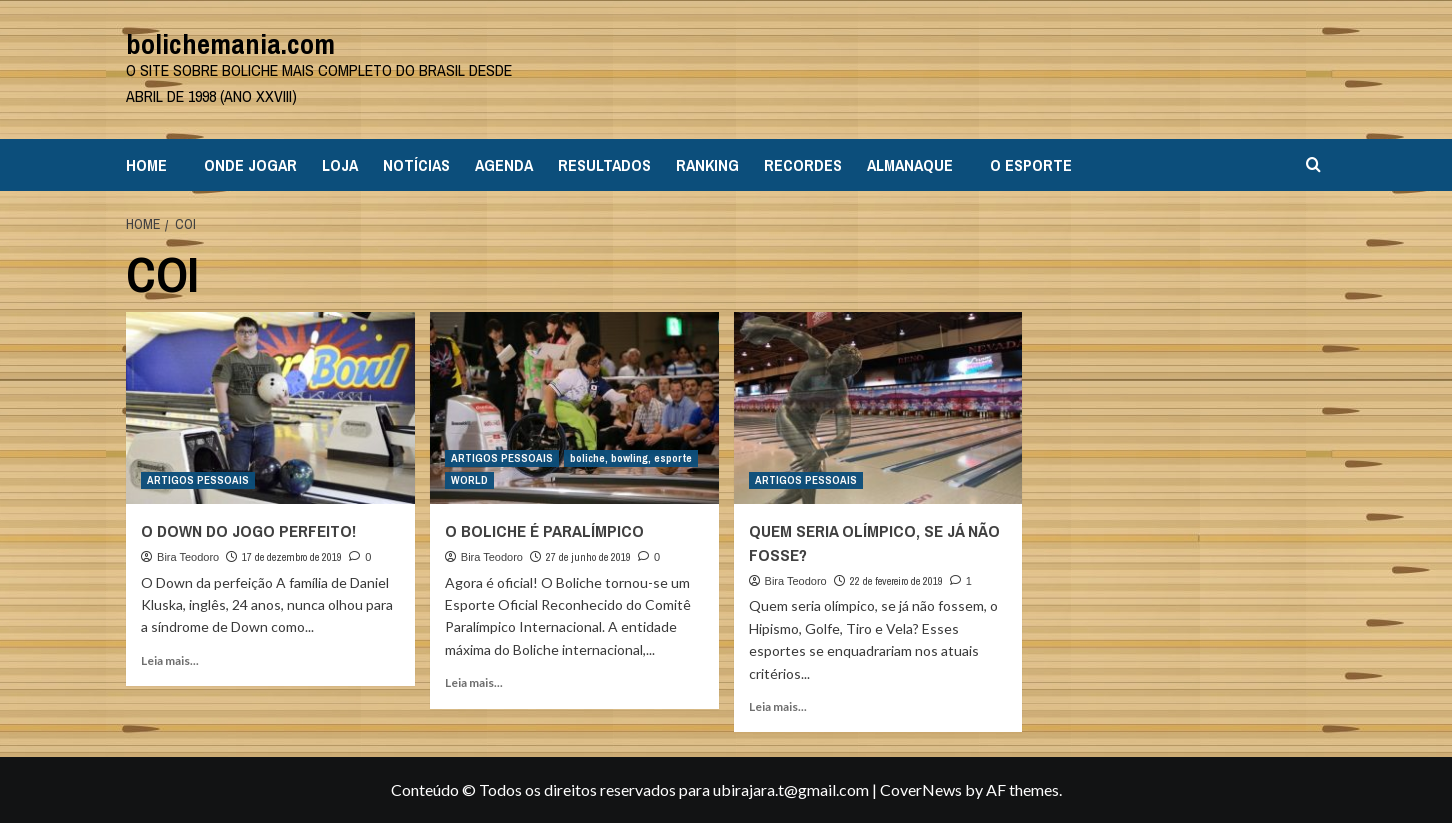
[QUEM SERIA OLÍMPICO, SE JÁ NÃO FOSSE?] (878, 408)
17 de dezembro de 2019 (292, 557)
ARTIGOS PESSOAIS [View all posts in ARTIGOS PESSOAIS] (198, 480)
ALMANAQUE (910, 165)
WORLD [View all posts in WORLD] (469, 480)
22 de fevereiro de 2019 (896, 581)
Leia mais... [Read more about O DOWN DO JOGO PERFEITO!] (170, 660)
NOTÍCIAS (416, 165)
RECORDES (803, 165)
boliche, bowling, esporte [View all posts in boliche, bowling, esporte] (631, 458)
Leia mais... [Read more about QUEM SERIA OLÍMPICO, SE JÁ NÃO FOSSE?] (778, 706)
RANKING (707, 165)
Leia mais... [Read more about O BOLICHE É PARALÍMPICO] (474, 682)
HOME (146, 165)
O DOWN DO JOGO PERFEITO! (248, 530)
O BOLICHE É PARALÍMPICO (544, 530)
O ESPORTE (1031, 165)
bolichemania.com (230, 44)
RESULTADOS (604, 165)
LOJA (340, 165)
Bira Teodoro (188, 557)
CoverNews (921, 789)
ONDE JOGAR (250, 165)
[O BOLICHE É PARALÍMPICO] (574, 408)
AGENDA (504, 165)
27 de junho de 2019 (588, 557)
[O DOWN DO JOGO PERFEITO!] (270, 408)
